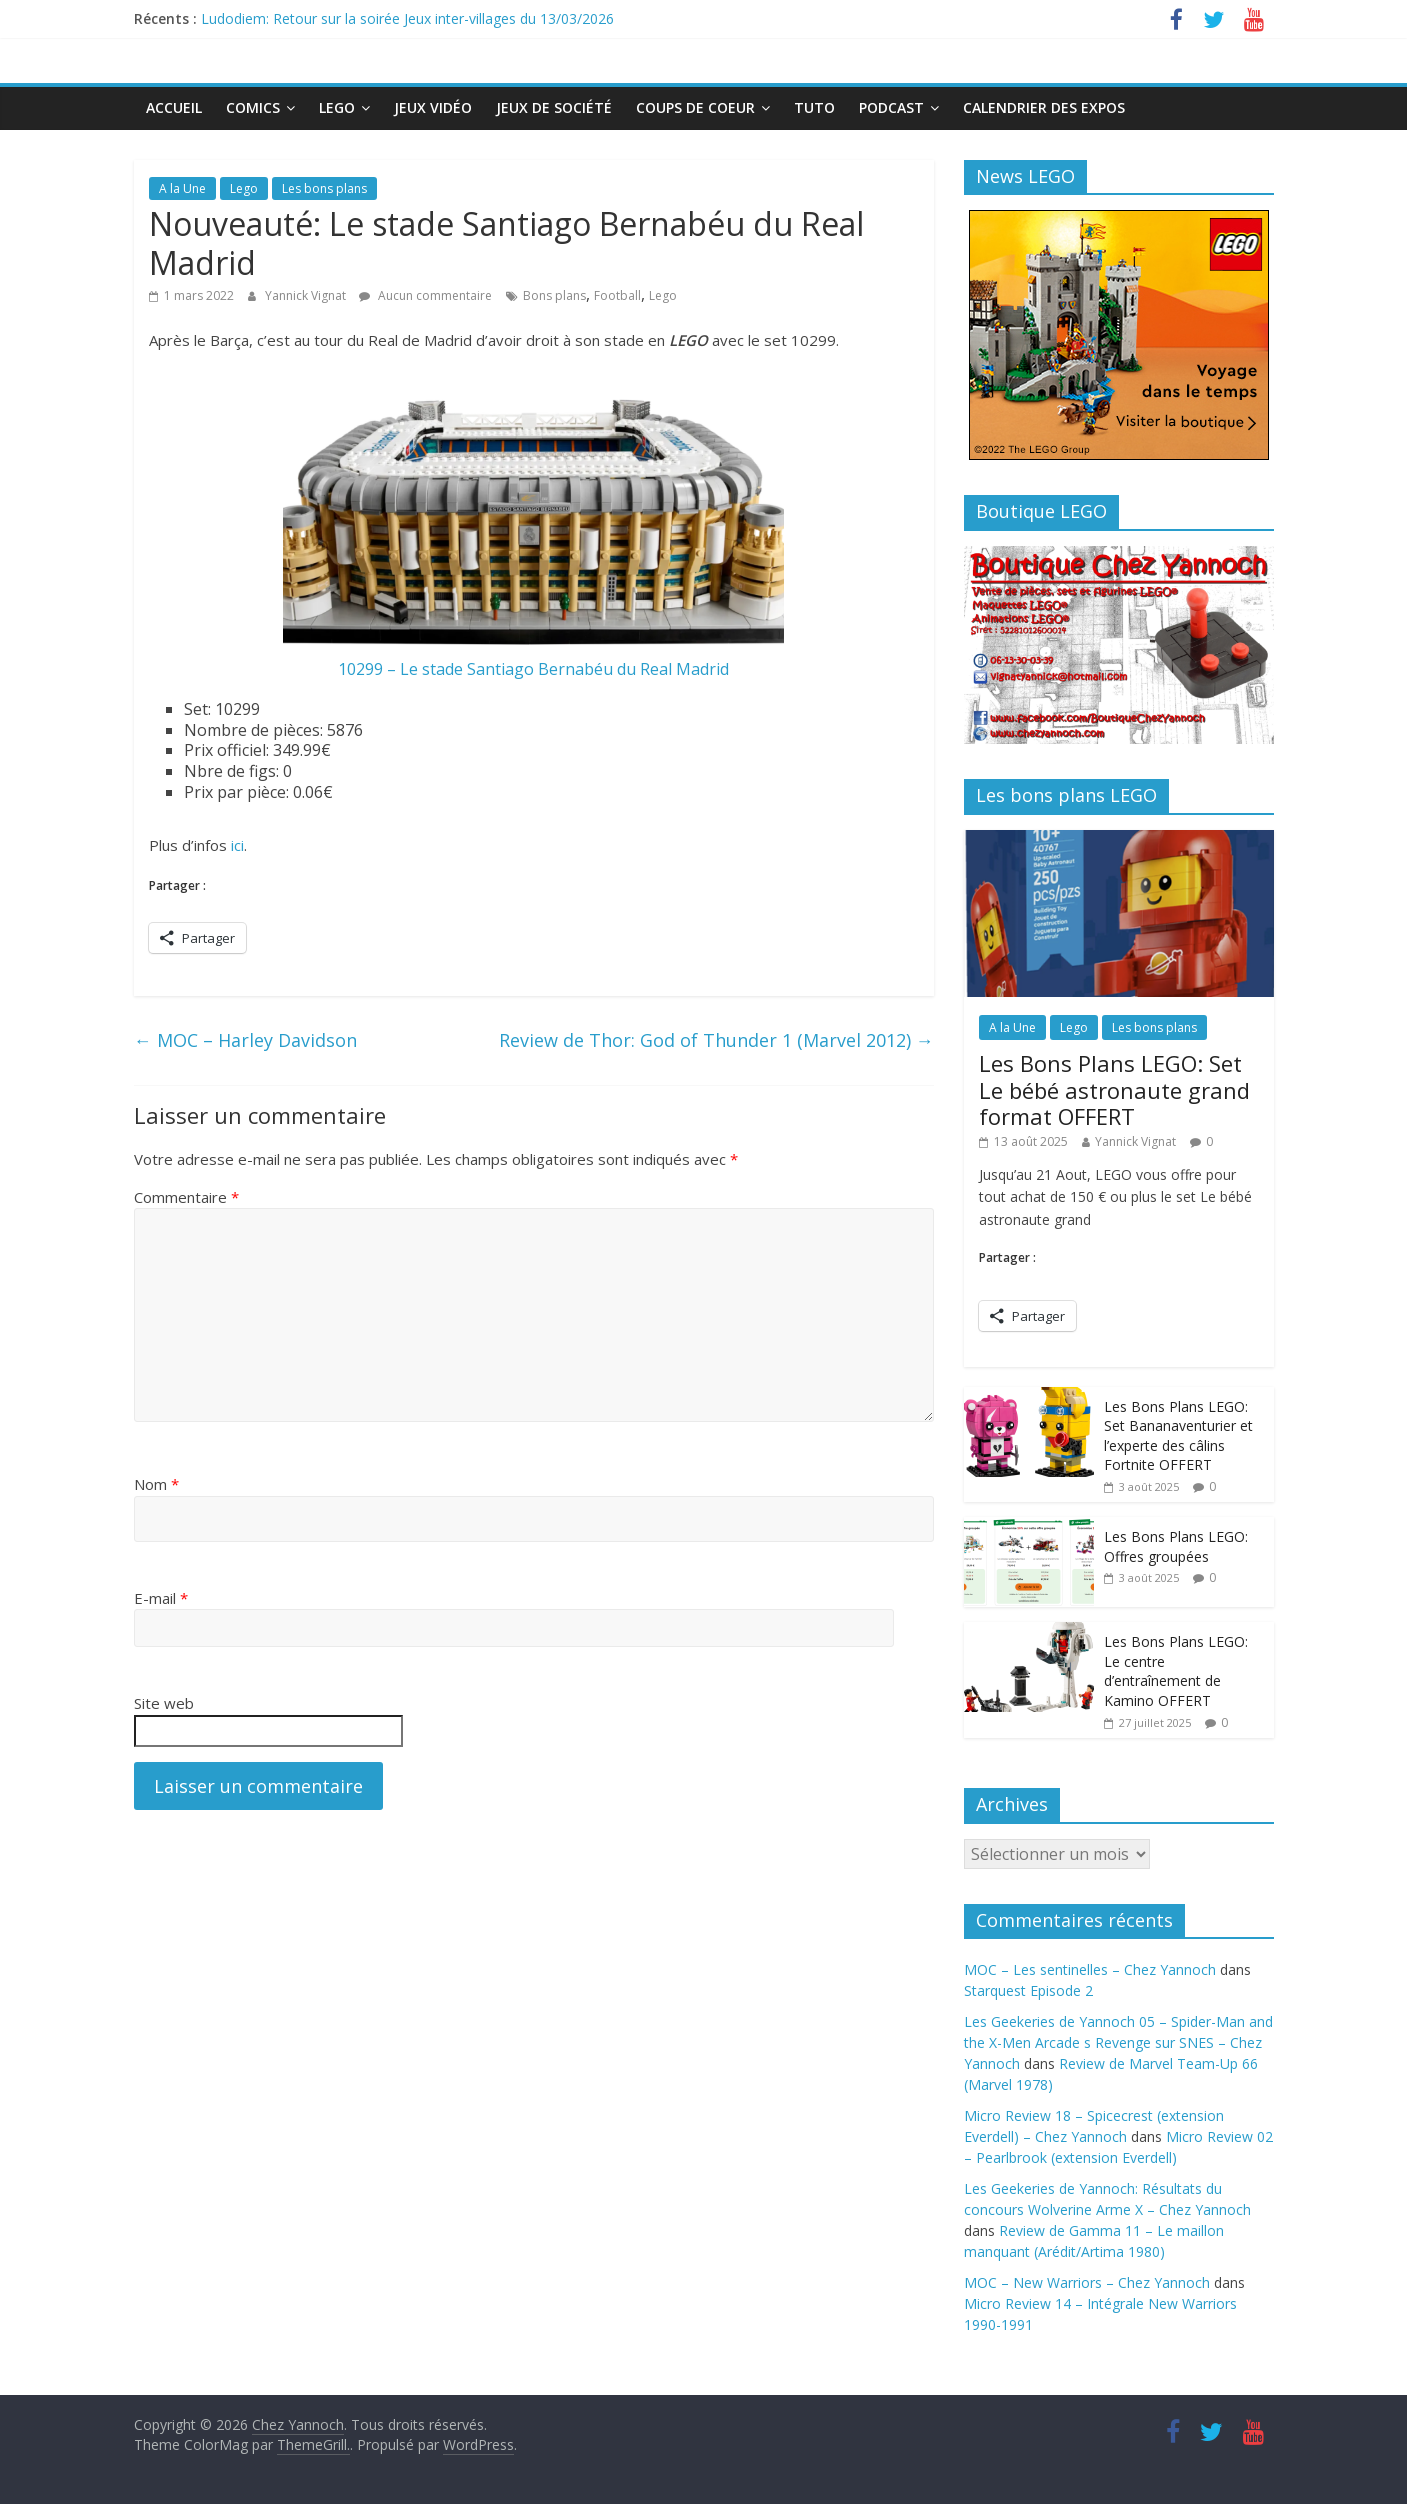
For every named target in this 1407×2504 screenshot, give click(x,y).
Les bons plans (324, 188)
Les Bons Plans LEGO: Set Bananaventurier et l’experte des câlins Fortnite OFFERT (1178, 1436)
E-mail (161, 1598)
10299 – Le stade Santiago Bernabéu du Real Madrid (533, 669)
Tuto (814, 107)
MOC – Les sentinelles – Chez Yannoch (1090, 1969)
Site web (164, 1703)
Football (617, 295)
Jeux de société (554, 107)
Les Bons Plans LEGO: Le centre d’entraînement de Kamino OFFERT (1176, 1671)
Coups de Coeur (695, 107)
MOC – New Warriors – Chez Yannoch (1087, 2282)
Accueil (174, 107)
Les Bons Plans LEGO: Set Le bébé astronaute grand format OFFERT (1114, 1089)
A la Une (182, 188)
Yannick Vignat (307, 295)
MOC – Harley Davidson (245, 1040)
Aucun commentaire (425, 295)
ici (237, 845)
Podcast (891, 107)
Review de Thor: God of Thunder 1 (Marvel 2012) (716, 1040)
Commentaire (186, 1197)
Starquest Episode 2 (1028, 1990)
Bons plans (554, 295)
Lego (337, 107)
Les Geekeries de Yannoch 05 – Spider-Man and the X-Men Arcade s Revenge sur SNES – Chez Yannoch (1118, 2042)
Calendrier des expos (1044, 107)
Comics (253, 107)
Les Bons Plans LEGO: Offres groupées (1176, 1546)
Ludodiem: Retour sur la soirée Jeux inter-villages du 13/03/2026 (407, 18)
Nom (156, 1484)
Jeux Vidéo (433, 107)
